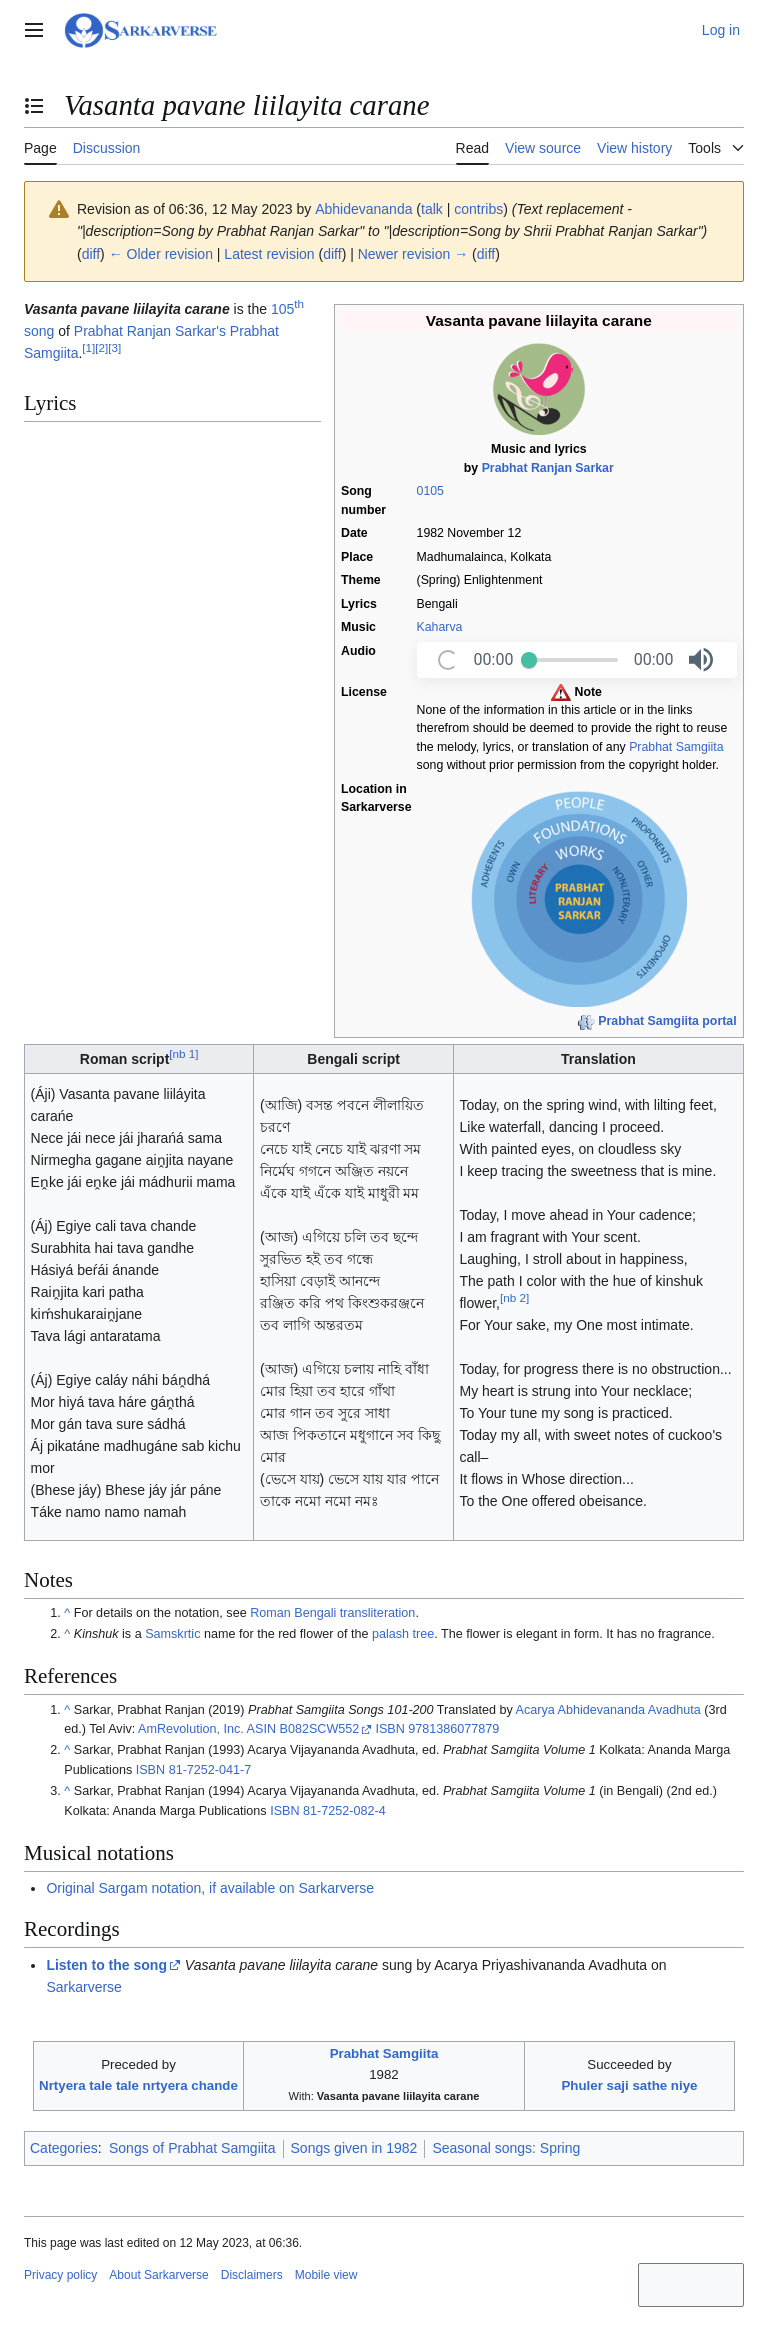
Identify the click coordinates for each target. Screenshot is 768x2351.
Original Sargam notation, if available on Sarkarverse (210, 1888)
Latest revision (269, 254)
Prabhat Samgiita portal (667, 1021)
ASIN (261, 1729)
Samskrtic (172, 1634)
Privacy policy (60, 2275)
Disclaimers (252, 2275)
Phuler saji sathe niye (630, 2085)
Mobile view (326, 2275)
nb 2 (514, 1298)
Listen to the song (106, 1965)
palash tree (403, 1634)
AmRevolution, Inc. (191, 1729)
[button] (701, 660)
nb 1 (183, 1053)
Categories (64, 2148)
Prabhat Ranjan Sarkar (548, 468)
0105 (430, 491)
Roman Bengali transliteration (332, 1613)
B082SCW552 (319, 1729)
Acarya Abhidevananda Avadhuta (608, 1710)
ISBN (389, 1729)
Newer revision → (413, 254)
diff (91, 254)
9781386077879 (453, 1729)
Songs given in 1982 (354, 2148)
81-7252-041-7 (210, 1770)
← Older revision (161, 254)
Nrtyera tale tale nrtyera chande (138, 2085)
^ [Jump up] (67, 1613)
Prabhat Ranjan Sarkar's (150, 331)
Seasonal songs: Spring (506, 2148)
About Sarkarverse (158, 2275)
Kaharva (440, 627)
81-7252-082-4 (344, 1811)
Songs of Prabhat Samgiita (192, 2148)
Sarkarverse (83, 1987)
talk (432, 209)
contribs (478, 209)
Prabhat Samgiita (676, 747)
